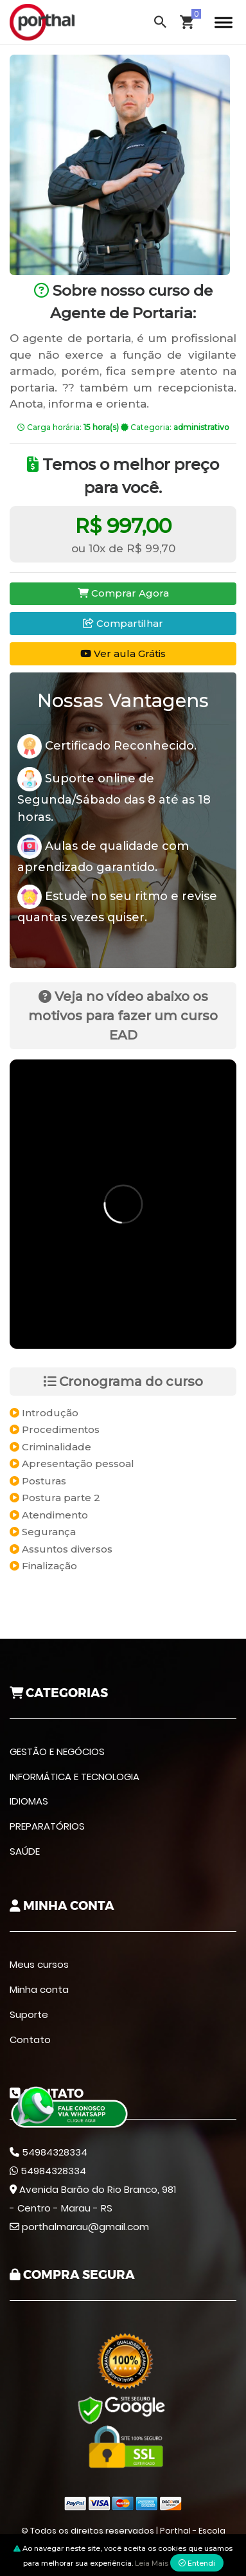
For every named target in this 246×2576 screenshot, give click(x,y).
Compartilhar (123, 623)
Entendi (197, 2563)
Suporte (29, 2014)
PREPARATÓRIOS (47, 1826)
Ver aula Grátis (123, 653)
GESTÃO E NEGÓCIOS (57, 1751)
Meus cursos (39, 1964)
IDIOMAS (29, 1801)
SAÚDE (25, 1851)
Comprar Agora (123, 593)
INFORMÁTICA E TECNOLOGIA (74, 1776)
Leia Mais (151, 2563)
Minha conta (39, 1989)
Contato (30, 2039)
